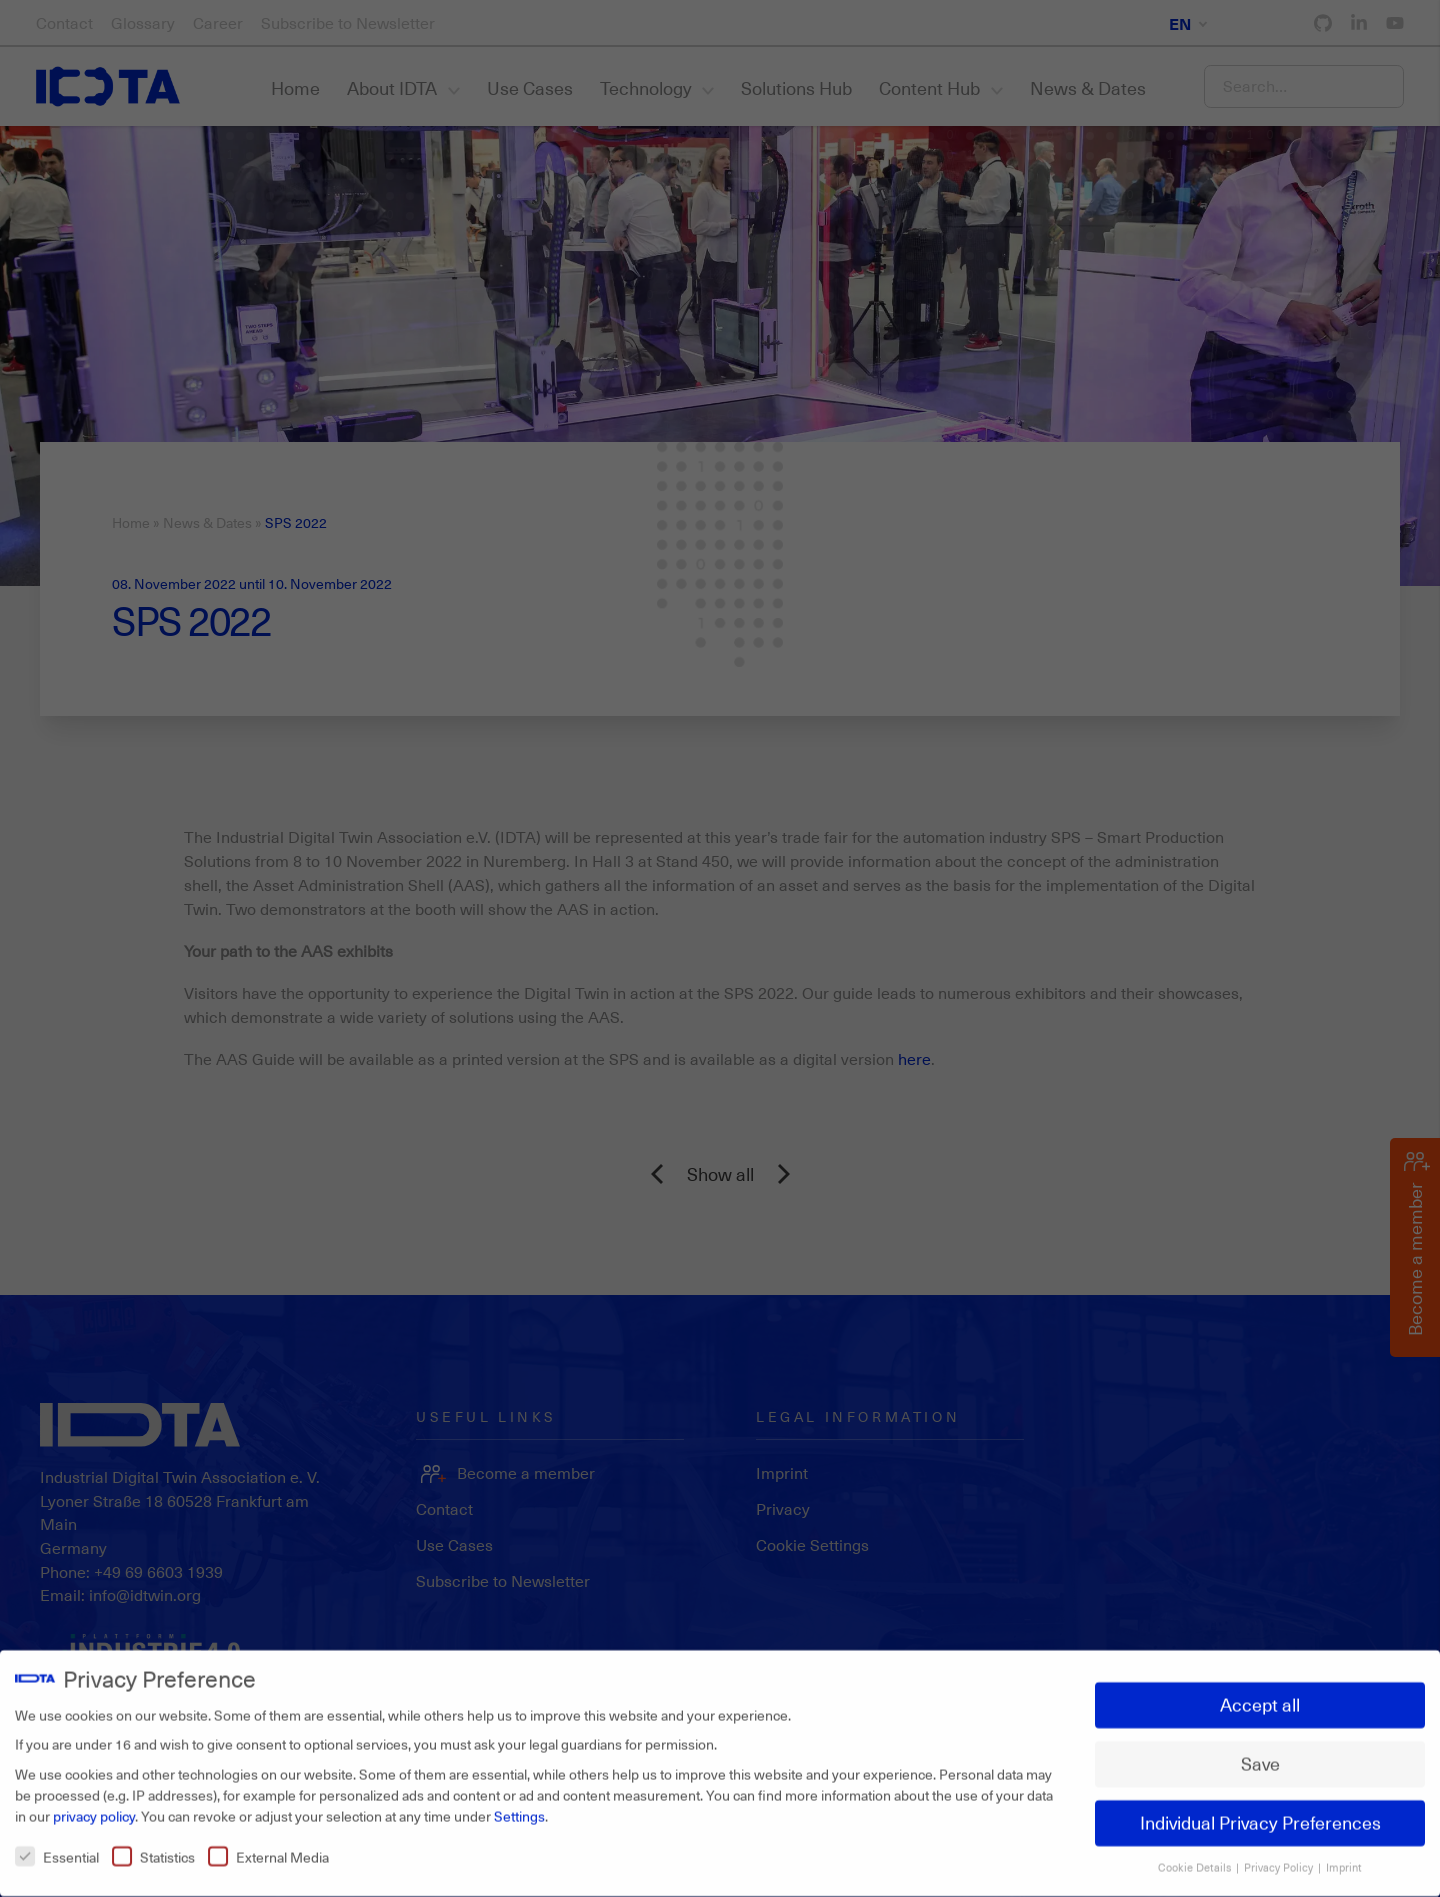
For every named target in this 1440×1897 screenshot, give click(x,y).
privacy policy (94, 1806)
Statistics (153, 1847)
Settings (519, 1806)
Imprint (1344, 1858)
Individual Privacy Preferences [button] (1260, 1814)
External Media (268, 1847)
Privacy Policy (1280, 1858)
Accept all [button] (1260, 1696)
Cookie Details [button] (1196, 1858)
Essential (57, 1847)
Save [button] (1260, 1755)
